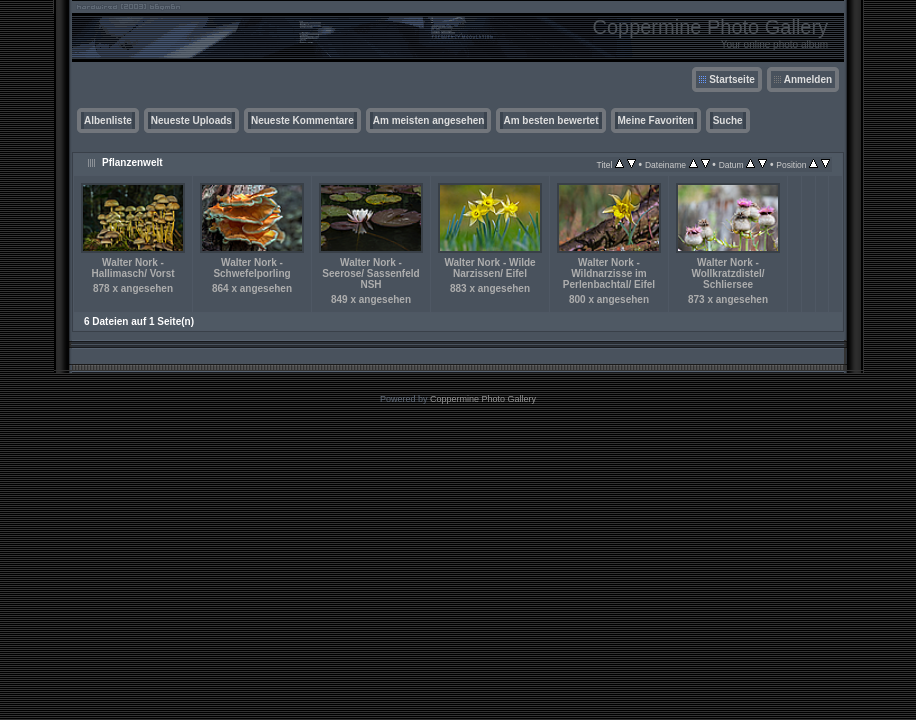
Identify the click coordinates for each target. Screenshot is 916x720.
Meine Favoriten (656, 120)
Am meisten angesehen (429, 120)
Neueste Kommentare (302, 120)
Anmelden (808, 79)
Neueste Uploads (191, 120)
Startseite (732, 79)
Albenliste (108, 120)
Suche (728, 120)
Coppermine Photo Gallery (483, 399)
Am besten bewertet (550, 120)
